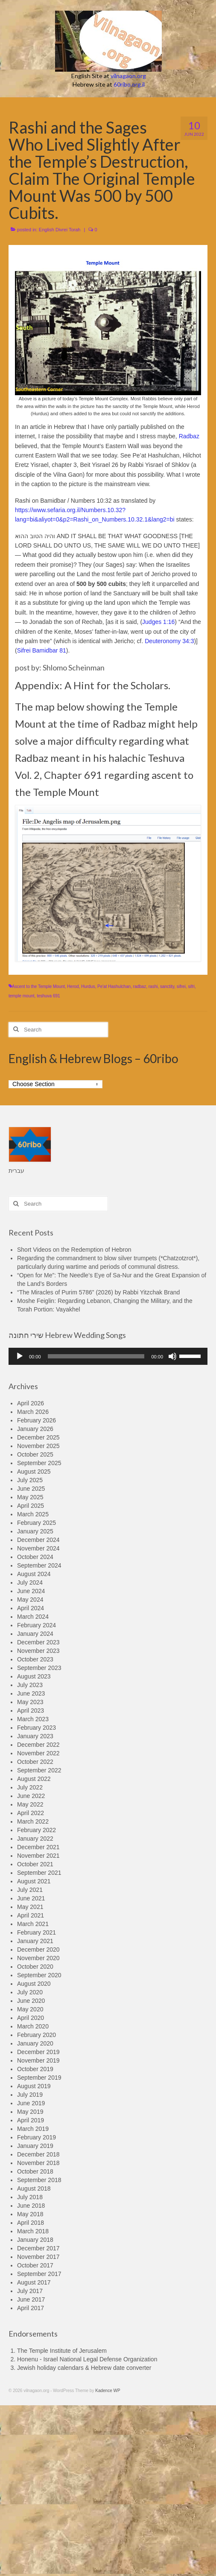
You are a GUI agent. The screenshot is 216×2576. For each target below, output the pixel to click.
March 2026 (33, 1411)
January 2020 (35, 2043)
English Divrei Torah (60, 229)
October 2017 (35, 2265)
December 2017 (38, 2248)
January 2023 (35, 1736)
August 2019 (34, 2086)
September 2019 (39, 2077)
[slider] (96, 1356)
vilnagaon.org (128, 75)
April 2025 (30, 1505)
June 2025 (31, 1488)
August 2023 (34, 1676)
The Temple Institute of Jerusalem (62, 2350)
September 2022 (39, 1770)
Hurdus (88, 986)
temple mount (22, 996)
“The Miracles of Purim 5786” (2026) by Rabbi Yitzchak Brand (98, 1292)
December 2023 (38, 1642)
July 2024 (30, 1582)
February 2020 (36, 2034)
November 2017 (38, 2256)
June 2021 (31, 1898)
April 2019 (30, 2120)
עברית (16, 1170)
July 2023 (30, 1684)
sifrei (181, 986)
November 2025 (38, 1445)
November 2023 (38, 1650)
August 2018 (34, 2188)
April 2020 (30, 2017)
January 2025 (35, 1531)
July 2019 (30, 2094)
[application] (108, 1356)
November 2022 (38, 1753)
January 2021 (35, 1941)
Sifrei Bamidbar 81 (41, 650)
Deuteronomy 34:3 (169, 641)
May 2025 (30, 1497)
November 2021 (38, 1855)
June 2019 (31, 2103)
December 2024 (38, 1539)
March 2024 (33, 1616)
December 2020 (38, 1949)
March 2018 (33, 2231)
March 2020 (33, 2026)
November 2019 (38, 2060)
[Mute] (172, 1356)
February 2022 (36, 1830)
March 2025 (33, 1514)
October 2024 (35, 1556)
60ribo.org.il (129, 84)
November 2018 (38, 2162)
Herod (73, 986)
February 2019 (36, 2137)
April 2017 (30, 2308)
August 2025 (34, 1471)
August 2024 (34, 1574)
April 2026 (30, 1403)
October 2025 (35, 1454)
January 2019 (35, 2145)
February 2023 (36, 1727)
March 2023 (33, 1719)
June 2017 (31, 2299)
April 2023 (30, 1710)
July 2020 (30, 1992)
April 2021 (30, 1915)
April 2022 (30, 1813)
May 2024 (30, 1599)
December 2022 (38, 1744)
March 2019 (33, 2128)
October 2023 (35, 1659)
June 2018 (31, 2205)
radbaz (139, 986)
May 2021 (30, 1906)
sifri (191, 986)
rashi (153, 986)
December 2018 (38, 2154)
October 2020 (35, 1966)
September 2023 (39, 1667)
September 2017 (39, 2273)
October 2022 (35, 1761)
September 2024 (39, 1565)
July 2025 (30, 1480)
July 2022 (30, 1787)
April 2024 (30, 1608)
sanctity (167, 986)
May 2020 (30, 2009)
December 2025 (38, 1437)
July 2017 (30, 2291)
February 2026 (36, 1420)
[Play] (19, 1356)
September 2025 (39, 1463)
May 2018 (30, 2214)
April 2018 (30, 2222)
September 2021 (39, 1872)
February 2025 (36, 1522)
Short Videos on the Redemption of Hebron (74, 1249)
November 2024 (38, 1548)
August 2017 (34, 2282)
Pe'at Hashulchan (114, 986)
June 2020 (31, 2000)
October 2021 (35, 1864)
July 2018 (30, 2197)
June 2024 (31, 1591)
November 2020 (38, 1958)
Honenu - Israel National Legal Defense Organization (87, 2359)
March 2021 (33, 1923)
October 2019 (35, 2069)
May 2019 (30, 2111)
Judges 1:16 (158, 621)
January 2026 (35, 1428)
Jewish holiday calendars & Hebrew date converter (84, 2367)
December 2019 (38, 2052)
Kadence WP (107, 2390)
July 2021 (30, 1889)
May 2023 (30, 1702)
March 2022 (33, 1821)
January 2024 (35, 1633)
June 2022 (31, 1795)
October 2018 (35, 2171)
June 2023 (31, 1693)
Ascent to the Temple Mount (38, 986)
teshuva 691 (48, 996)
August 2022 (34, 1778)
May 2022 (30, 1804)
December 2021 (38, 1847)
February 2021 (36, 1932)
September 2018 (39, 2180)
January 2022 (35, 1838)
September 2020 (39, 1975)
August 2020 (34, 1983)
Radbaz (189, 436)
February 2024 (36, 1625)
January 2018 (35, 2239)
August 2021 (34, 1881)
